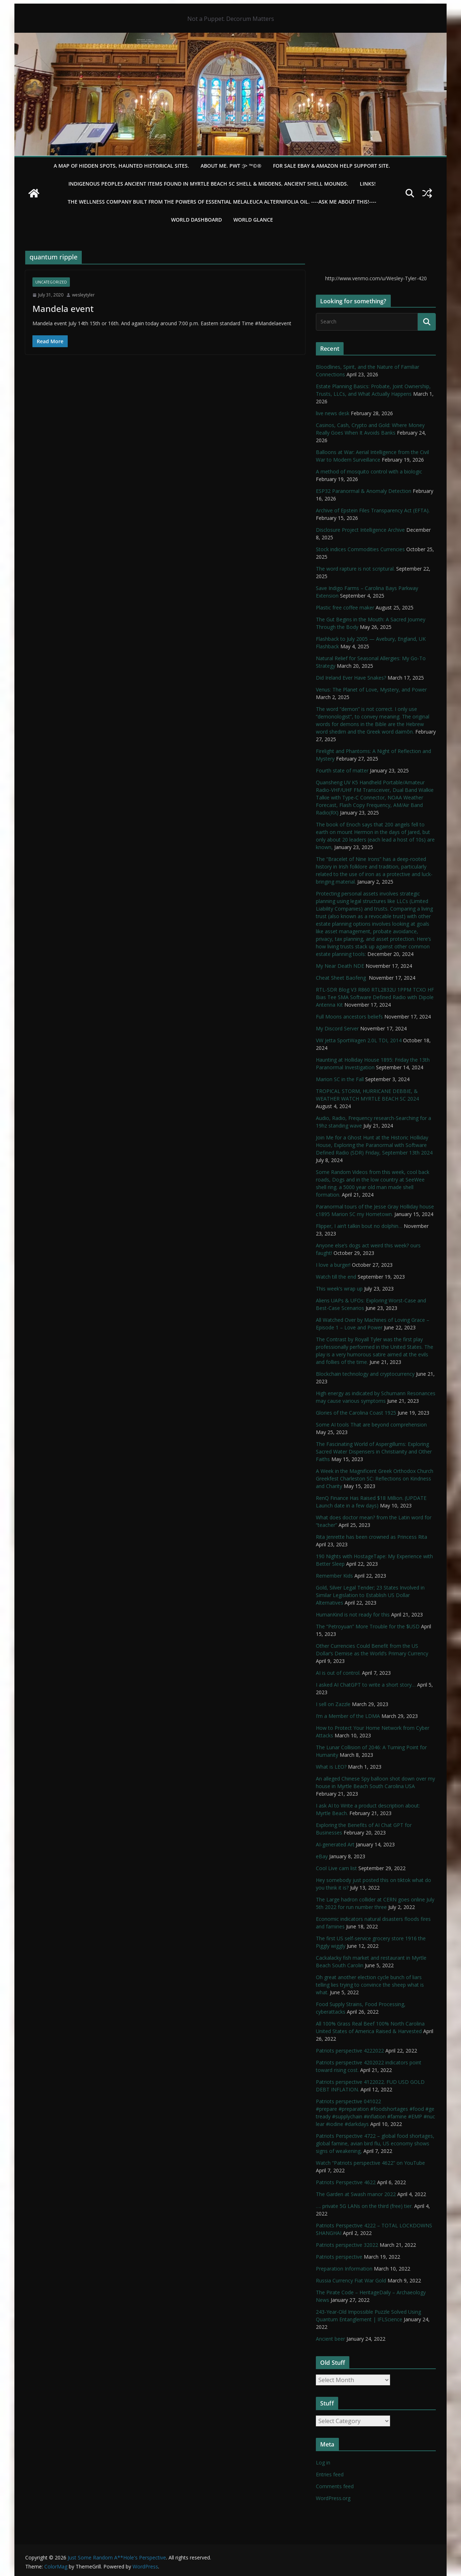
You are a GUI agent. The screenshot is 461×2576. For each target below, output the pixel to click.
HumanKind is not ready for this (353, 1614)
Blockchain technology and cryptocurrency (365, 1373)
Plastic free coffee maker (345, 607)
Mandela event (63, 308)
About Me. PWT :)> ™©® (231, 165)
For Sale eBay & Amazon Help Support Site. (331, 165)
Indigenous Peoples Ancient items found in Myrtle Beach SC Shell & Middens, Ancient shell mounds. (208, 183)
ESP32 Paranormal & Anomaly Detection (363, 490)
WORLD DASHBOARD (196, 219)
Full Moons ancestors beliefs (349, 1016)
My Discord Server (337, 1028)
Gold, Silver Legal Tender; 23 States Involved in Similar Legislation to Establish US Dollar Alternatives (370, 1595)
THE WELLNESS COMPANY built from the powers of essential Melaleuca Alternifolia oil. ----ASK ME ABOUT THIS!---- (222, 201)
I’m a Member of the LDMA (348, 1716)
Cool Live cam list (336, 1868)
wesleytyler (83, 295)
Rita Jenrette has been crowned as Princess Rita (371, 1536)
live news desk (332, 413)
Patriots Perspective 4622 (346, 2182)
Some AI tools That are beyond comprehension (371, 1424)
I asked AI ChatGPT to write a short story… (366, 1684)
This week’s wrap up (339, 1288)
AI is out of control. (338, 1672)
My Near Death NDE (340, 965)
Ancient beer (330, 2338)
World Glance (253, 219)
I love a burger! (333, 1264)
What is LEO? (331, 1766)
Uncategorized (51, 282)
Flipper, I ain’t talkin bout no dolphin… (359, 1226)
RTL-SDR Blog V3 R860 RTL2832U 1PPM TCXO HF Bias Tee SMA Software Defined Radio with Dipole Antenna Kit (375, 997)
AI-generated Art (335, 1844)
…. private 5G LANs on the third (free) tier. (364, 2206)
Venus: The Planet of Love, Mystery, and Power (371, 689)
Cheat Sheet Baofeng (341, 977)
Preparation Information (344, 2268)
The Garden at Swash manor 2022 (356, 2194)
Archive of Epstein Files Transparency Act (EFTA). (373, 510)
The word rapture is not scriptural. (355, 568)
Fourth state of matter (342, 770)
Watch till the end (336, 1276)
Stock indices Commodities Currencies (360, 549)
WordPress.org (333, 2498)
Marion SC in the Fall (340, 1079)
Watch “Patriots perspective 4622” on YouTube (370, 2162)
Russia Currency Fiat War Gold (351, 2280)
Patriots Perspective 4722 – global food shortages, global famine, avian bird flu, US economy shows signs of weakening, (375, 2143)
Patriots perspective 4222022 (350, 2050)
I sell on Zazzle (333, 1704)
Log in (323, 2462)
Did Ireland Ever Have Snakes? (351, 677)
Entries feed (330, 2474)
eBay (322, 1856)
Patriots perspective (339, 2256)
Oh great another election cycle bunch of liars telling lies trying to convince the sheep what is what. (370, 1985)
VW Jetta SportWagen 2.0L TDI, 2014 (359, 1040)
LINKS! (368, 183)
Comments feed (335, 2486)
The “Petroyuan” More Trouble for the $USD (368, 1626)
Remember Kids (334, 1575)
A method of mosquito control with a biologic (369, 471)
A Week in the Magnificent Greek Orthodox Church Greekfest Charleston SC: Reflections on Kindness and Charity (374, 1478)
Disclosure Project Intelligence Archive (360, 529)
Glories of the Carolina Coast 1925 (356, 1412)
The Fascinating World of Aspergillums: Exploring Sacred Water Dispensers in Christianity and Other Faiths (374, 1451)
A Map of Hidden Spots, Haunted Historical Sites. (121, 165)
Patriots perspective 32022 (347, 2244)
